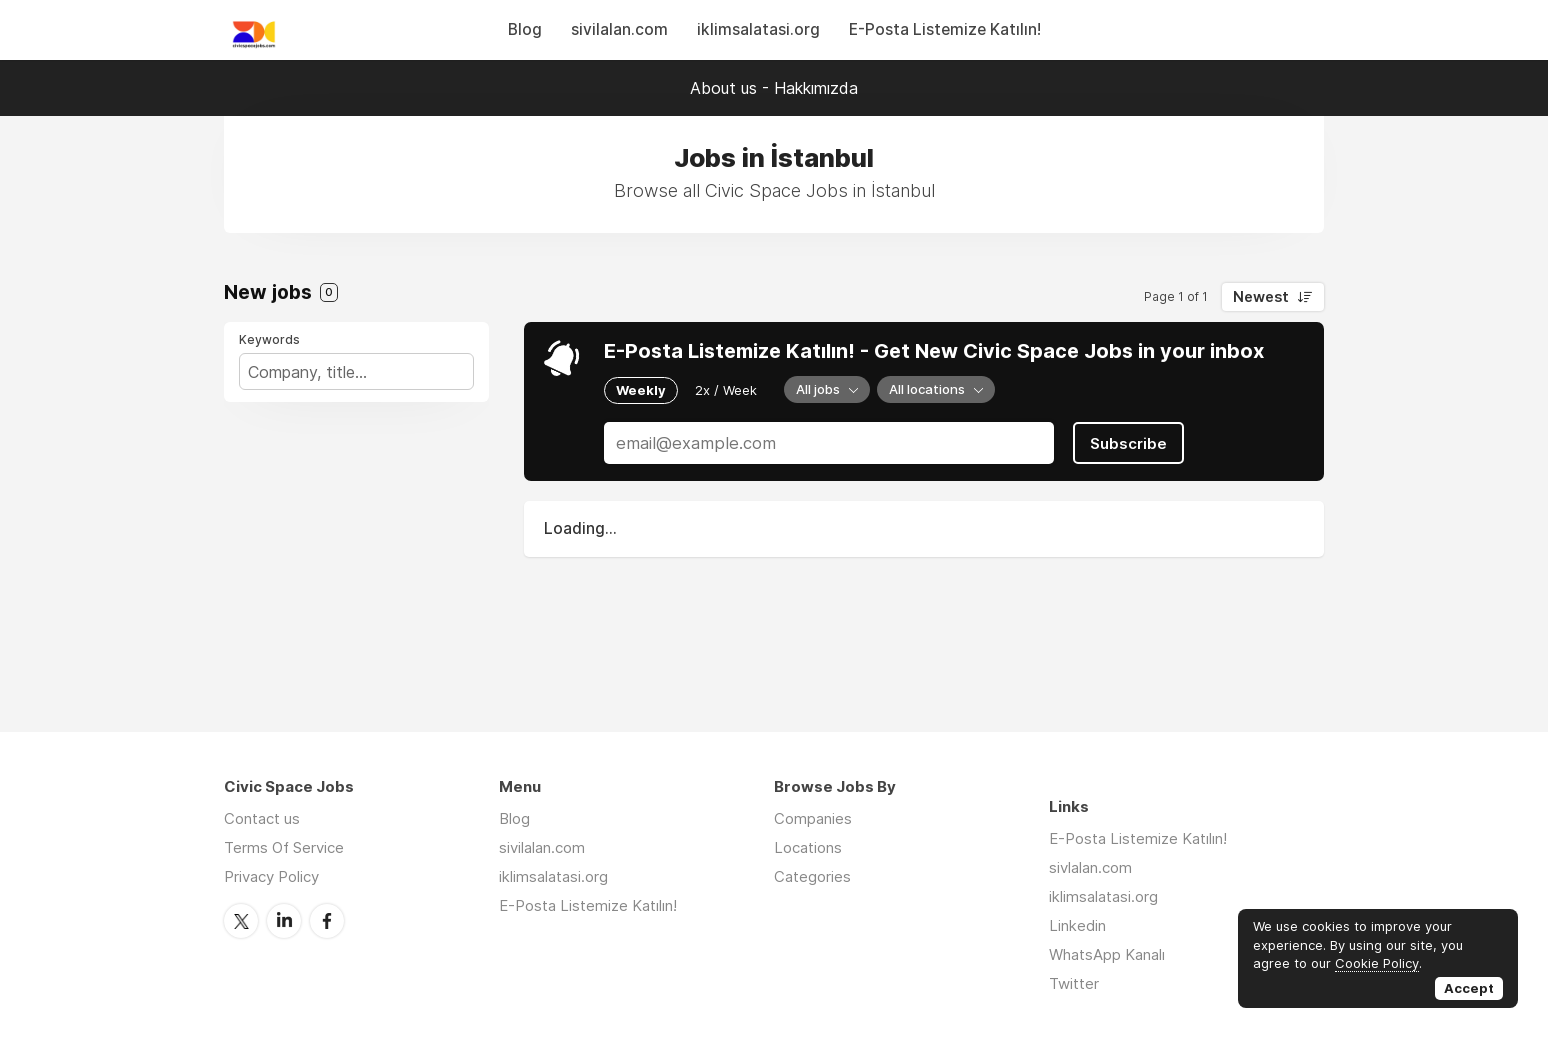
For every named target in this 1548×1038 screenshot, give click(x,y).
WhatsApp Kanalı (1107, 954)
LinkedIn (284, 921)
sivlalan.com (1090, 867)
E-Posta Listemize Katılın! (945, 29)
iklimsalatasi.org (758, 29)
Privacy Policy (271, 876)
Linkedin (1077, 925)
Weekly (641, 390)
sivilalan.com (619, 29)
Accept (1469, 988)
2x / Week (726, 390)
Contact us (262, 818)
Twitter (241, 921)
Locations (808, 847)
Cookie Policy (1377, 963)
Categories (812, 876)
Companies (813, 818)
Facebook (327, 921)
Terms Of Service (284, 847)
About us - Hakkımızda (774, 88)
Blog (525, 29)
